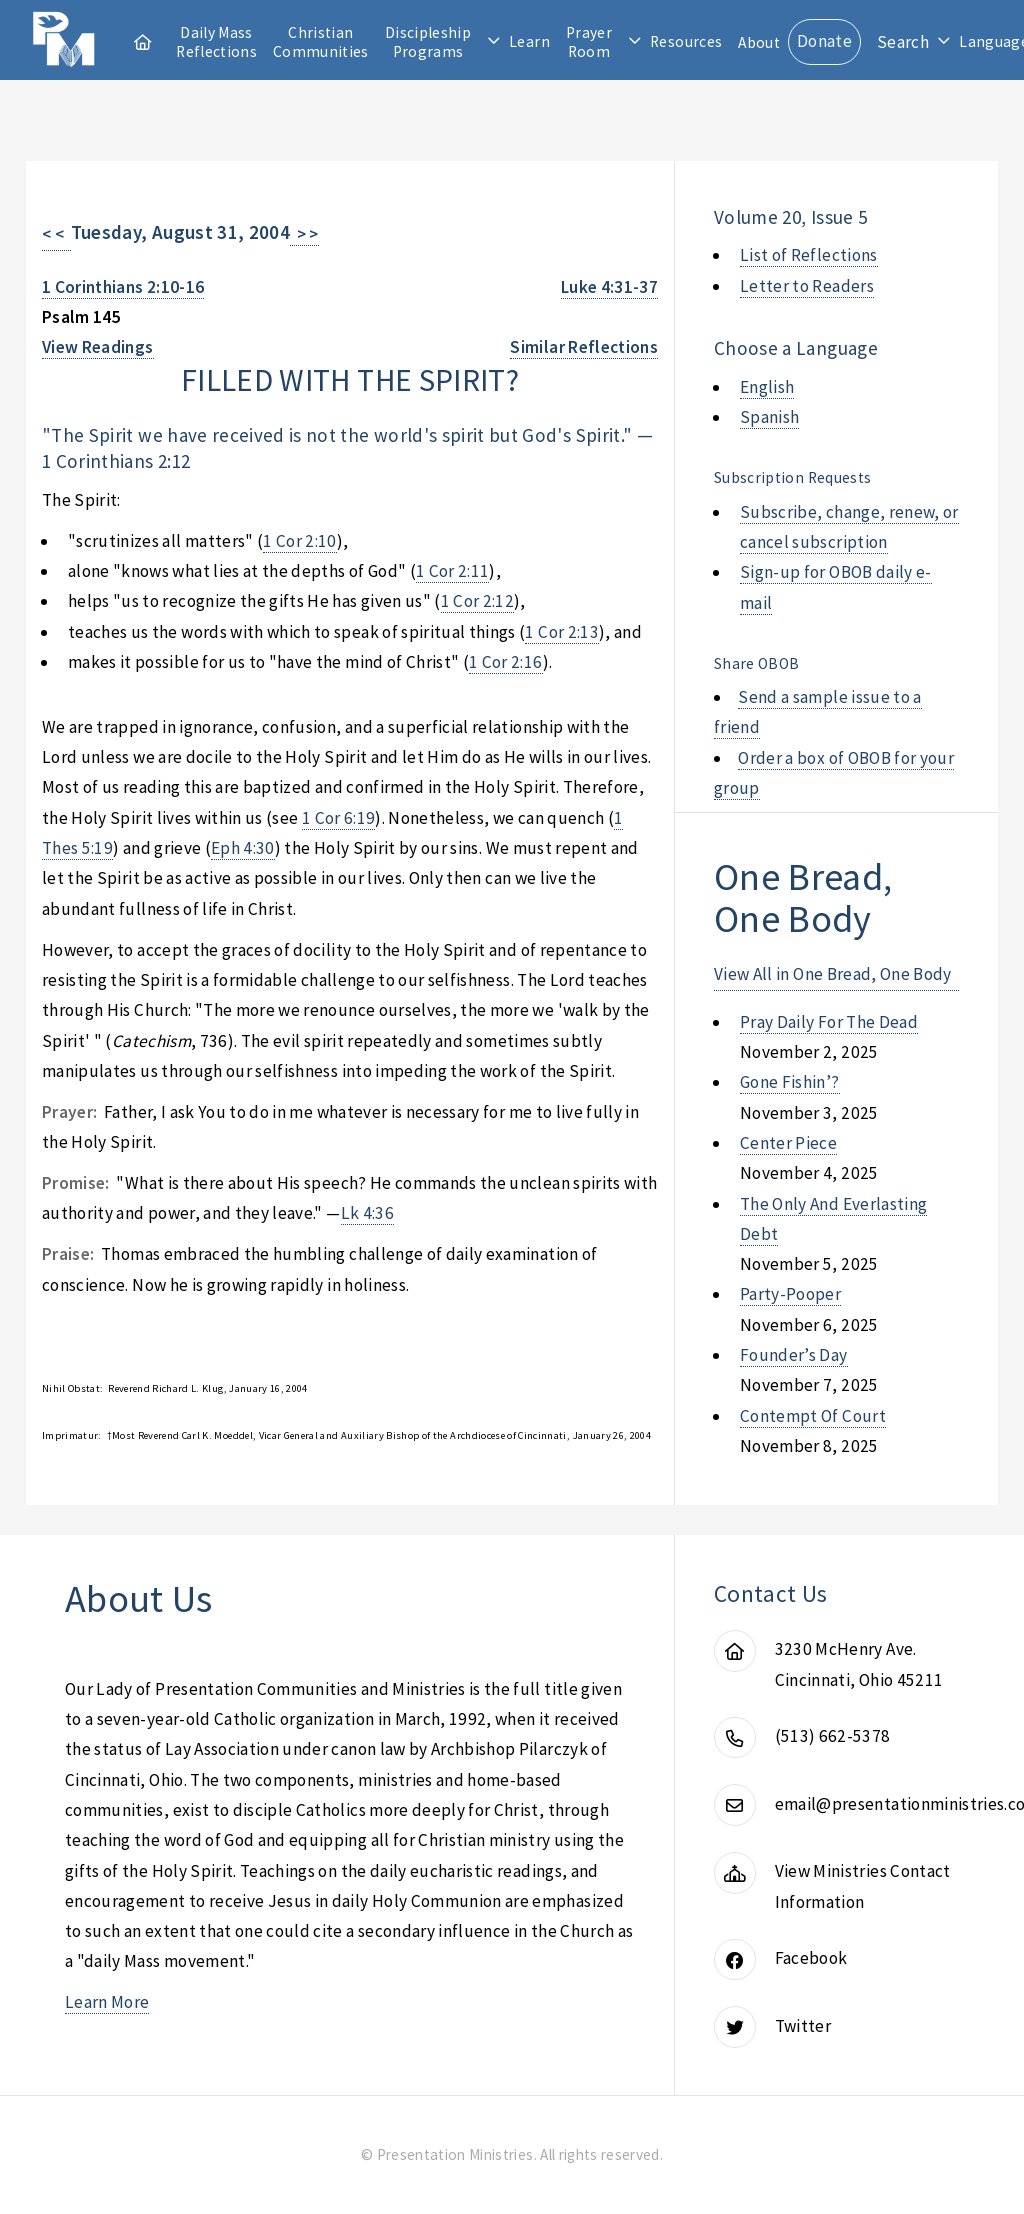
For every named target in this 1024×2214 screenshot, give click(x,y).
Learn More (107, 2002)
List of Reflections (809, 255)
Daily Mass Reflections (216, 42)
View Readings (98, 347)
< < (56, 234)
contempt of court (813, 1416)
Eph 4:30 (243, 848)
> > (304, 234)
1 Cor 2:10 (299, 541)
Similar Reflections (584, 347)
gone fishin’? (790, 1082)
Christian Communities (321, 42)
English (767, 387)
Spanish (769, 417)
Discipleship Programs (428, 42)
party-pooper (790, 1294)
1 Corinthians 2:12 (116, 461)
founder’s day (794, 1355)
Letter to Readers (807, 286)
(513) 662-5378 (833, 1736)
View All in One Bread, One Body (833, 974)
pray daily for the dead (829, 1022)
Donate (824, 41)
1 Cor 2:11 (452, 571)
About (759, 42)
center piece (788, 1143)
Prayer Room (589, 42)
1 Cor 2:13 (561, 632)
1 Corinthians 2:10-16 (123, 287)
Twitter (803, 2026)
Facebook (811, 1958)
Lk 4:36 (367, 1213)
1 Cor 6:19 (338, 818)
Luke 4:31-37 (609, 287)
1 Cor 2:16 (505, 662)
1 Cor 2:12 (477, 601)
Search (903, 42)
